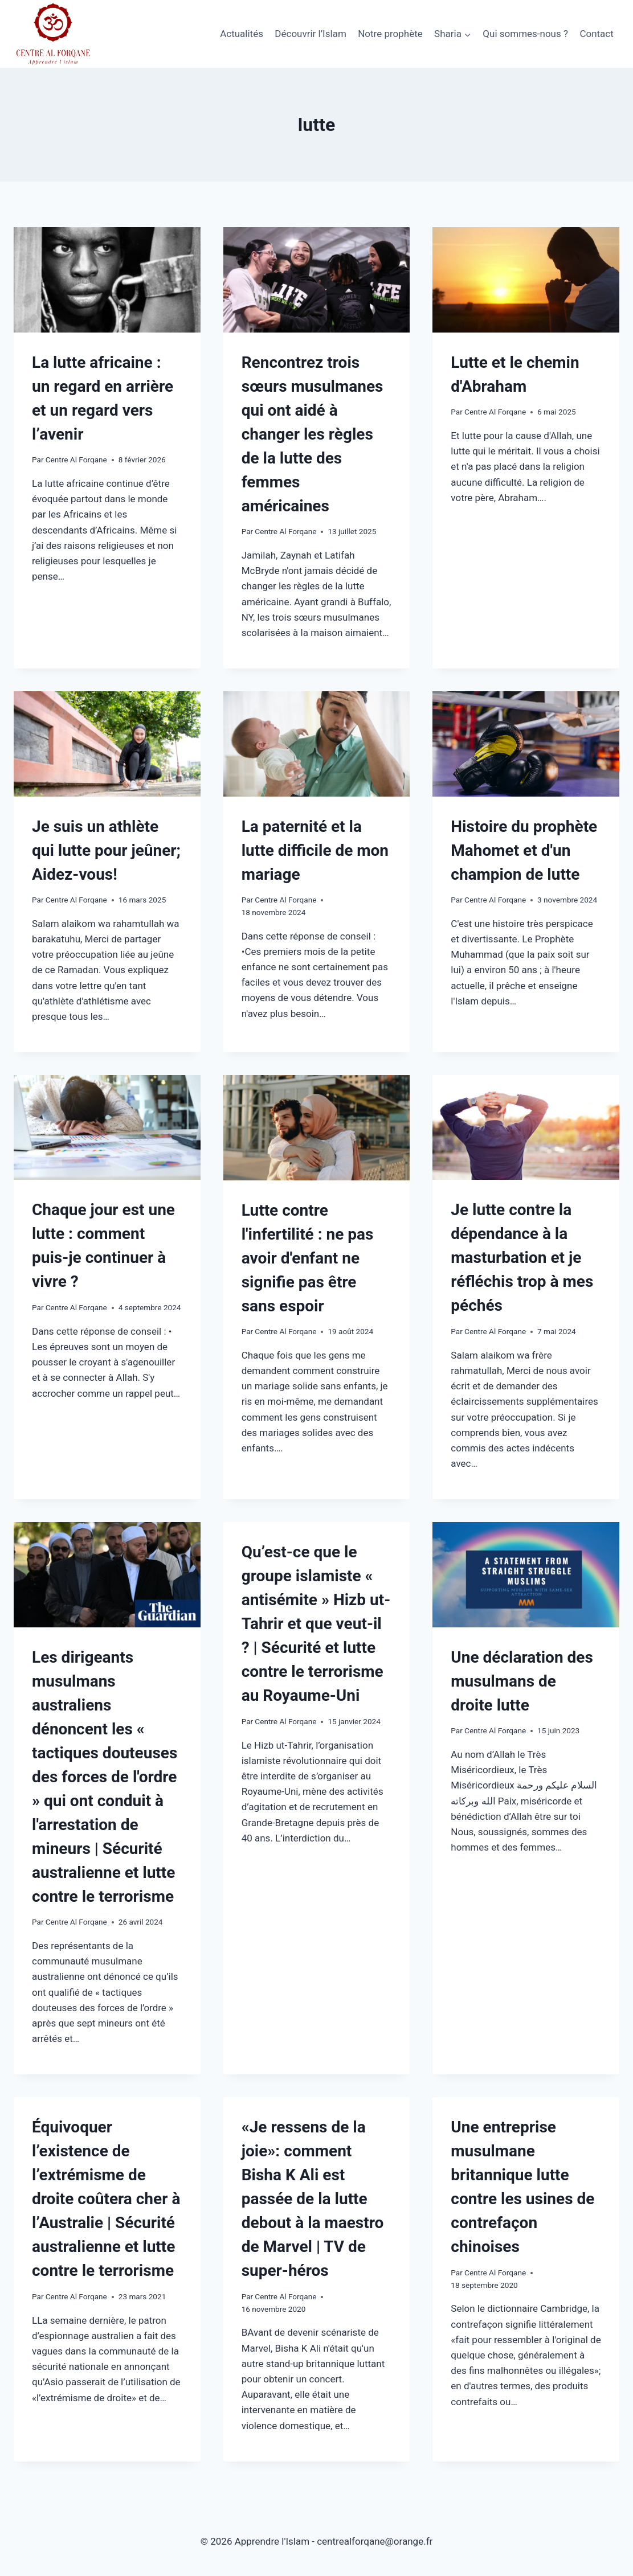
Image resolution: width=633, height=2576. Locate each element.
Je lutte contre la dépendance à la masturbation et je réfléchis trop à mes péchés (522, 1257)
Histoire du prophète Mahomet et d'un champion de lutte (524, 850)
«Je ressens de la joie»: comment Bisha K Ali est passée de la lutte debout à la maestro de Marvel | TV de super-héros (313, 2199)
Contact (596, 33)
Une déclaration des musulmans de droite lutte (522, 1681)
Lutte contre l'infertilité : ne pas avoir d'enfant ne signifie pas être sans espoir (308, 1258)
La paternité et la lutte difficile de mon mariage (315, 850)
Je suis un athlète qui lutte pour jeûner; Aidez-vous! (106, 850)
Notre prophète (390, 33)
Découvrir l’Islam (310, 33)
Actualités (241, 33)
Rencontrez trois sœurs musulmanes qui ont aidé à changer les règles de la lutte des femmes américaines (312, 434)
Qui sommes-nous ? (525, 33)
